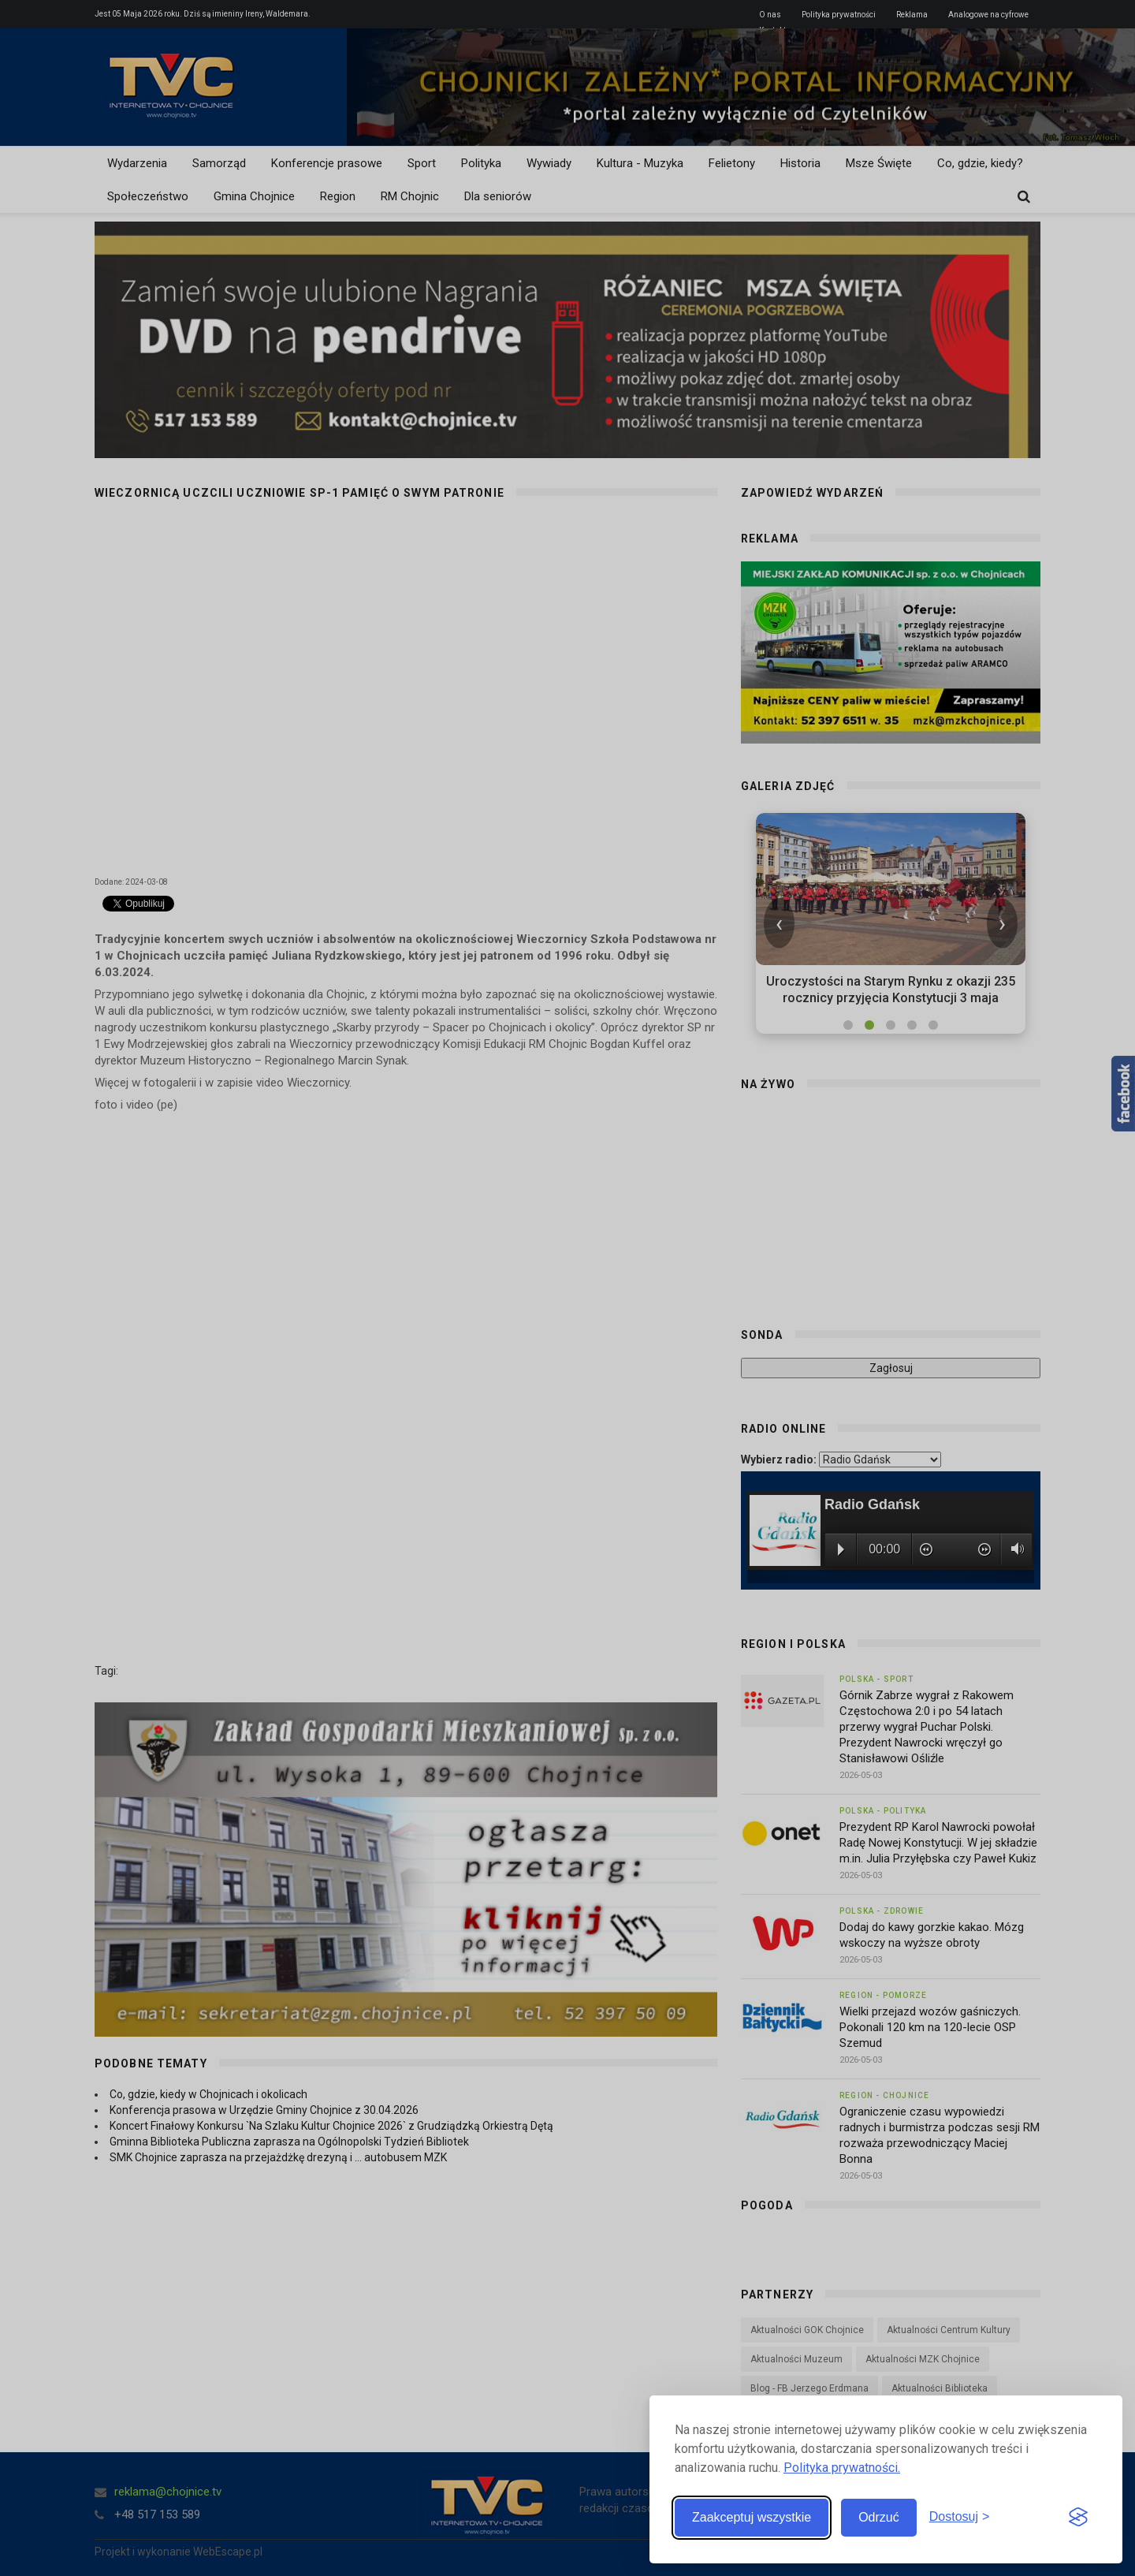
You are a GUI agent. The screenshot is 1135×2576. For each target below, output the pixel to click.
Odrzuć (878, 2517)
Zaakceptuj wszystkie (751, 2517)
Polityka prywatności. (841, 2467)
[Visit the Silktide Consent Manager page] (1078, 2518)
